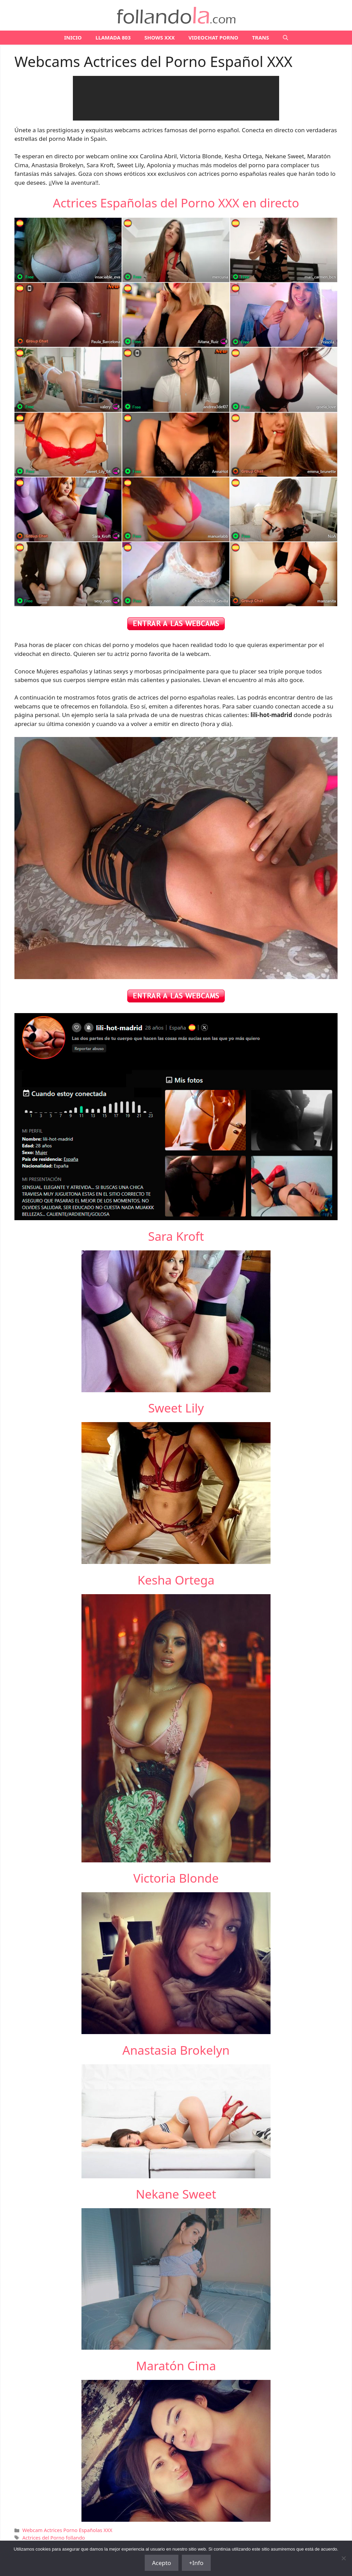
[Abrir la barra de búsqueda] (285, 38)
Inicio (72, 37)
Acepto (161, 2563)
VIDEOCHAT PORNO (213, 37)
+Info (196, 2563)
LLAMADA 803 (113, 37)
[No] (343, 2558)
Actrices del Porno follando (53, 2537)
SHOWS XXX (159, 37)
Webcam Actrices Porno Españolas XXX (67, 2530)
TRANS (260, 37)
